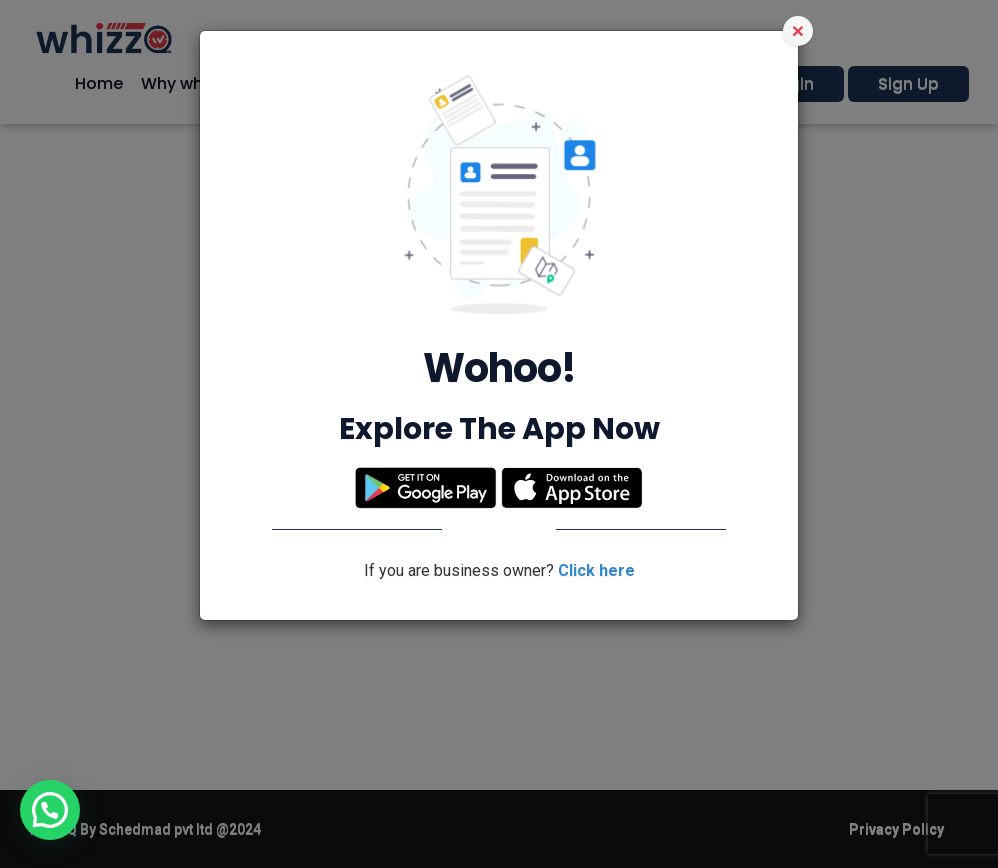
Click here (596, 570)
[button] (50, 810)
